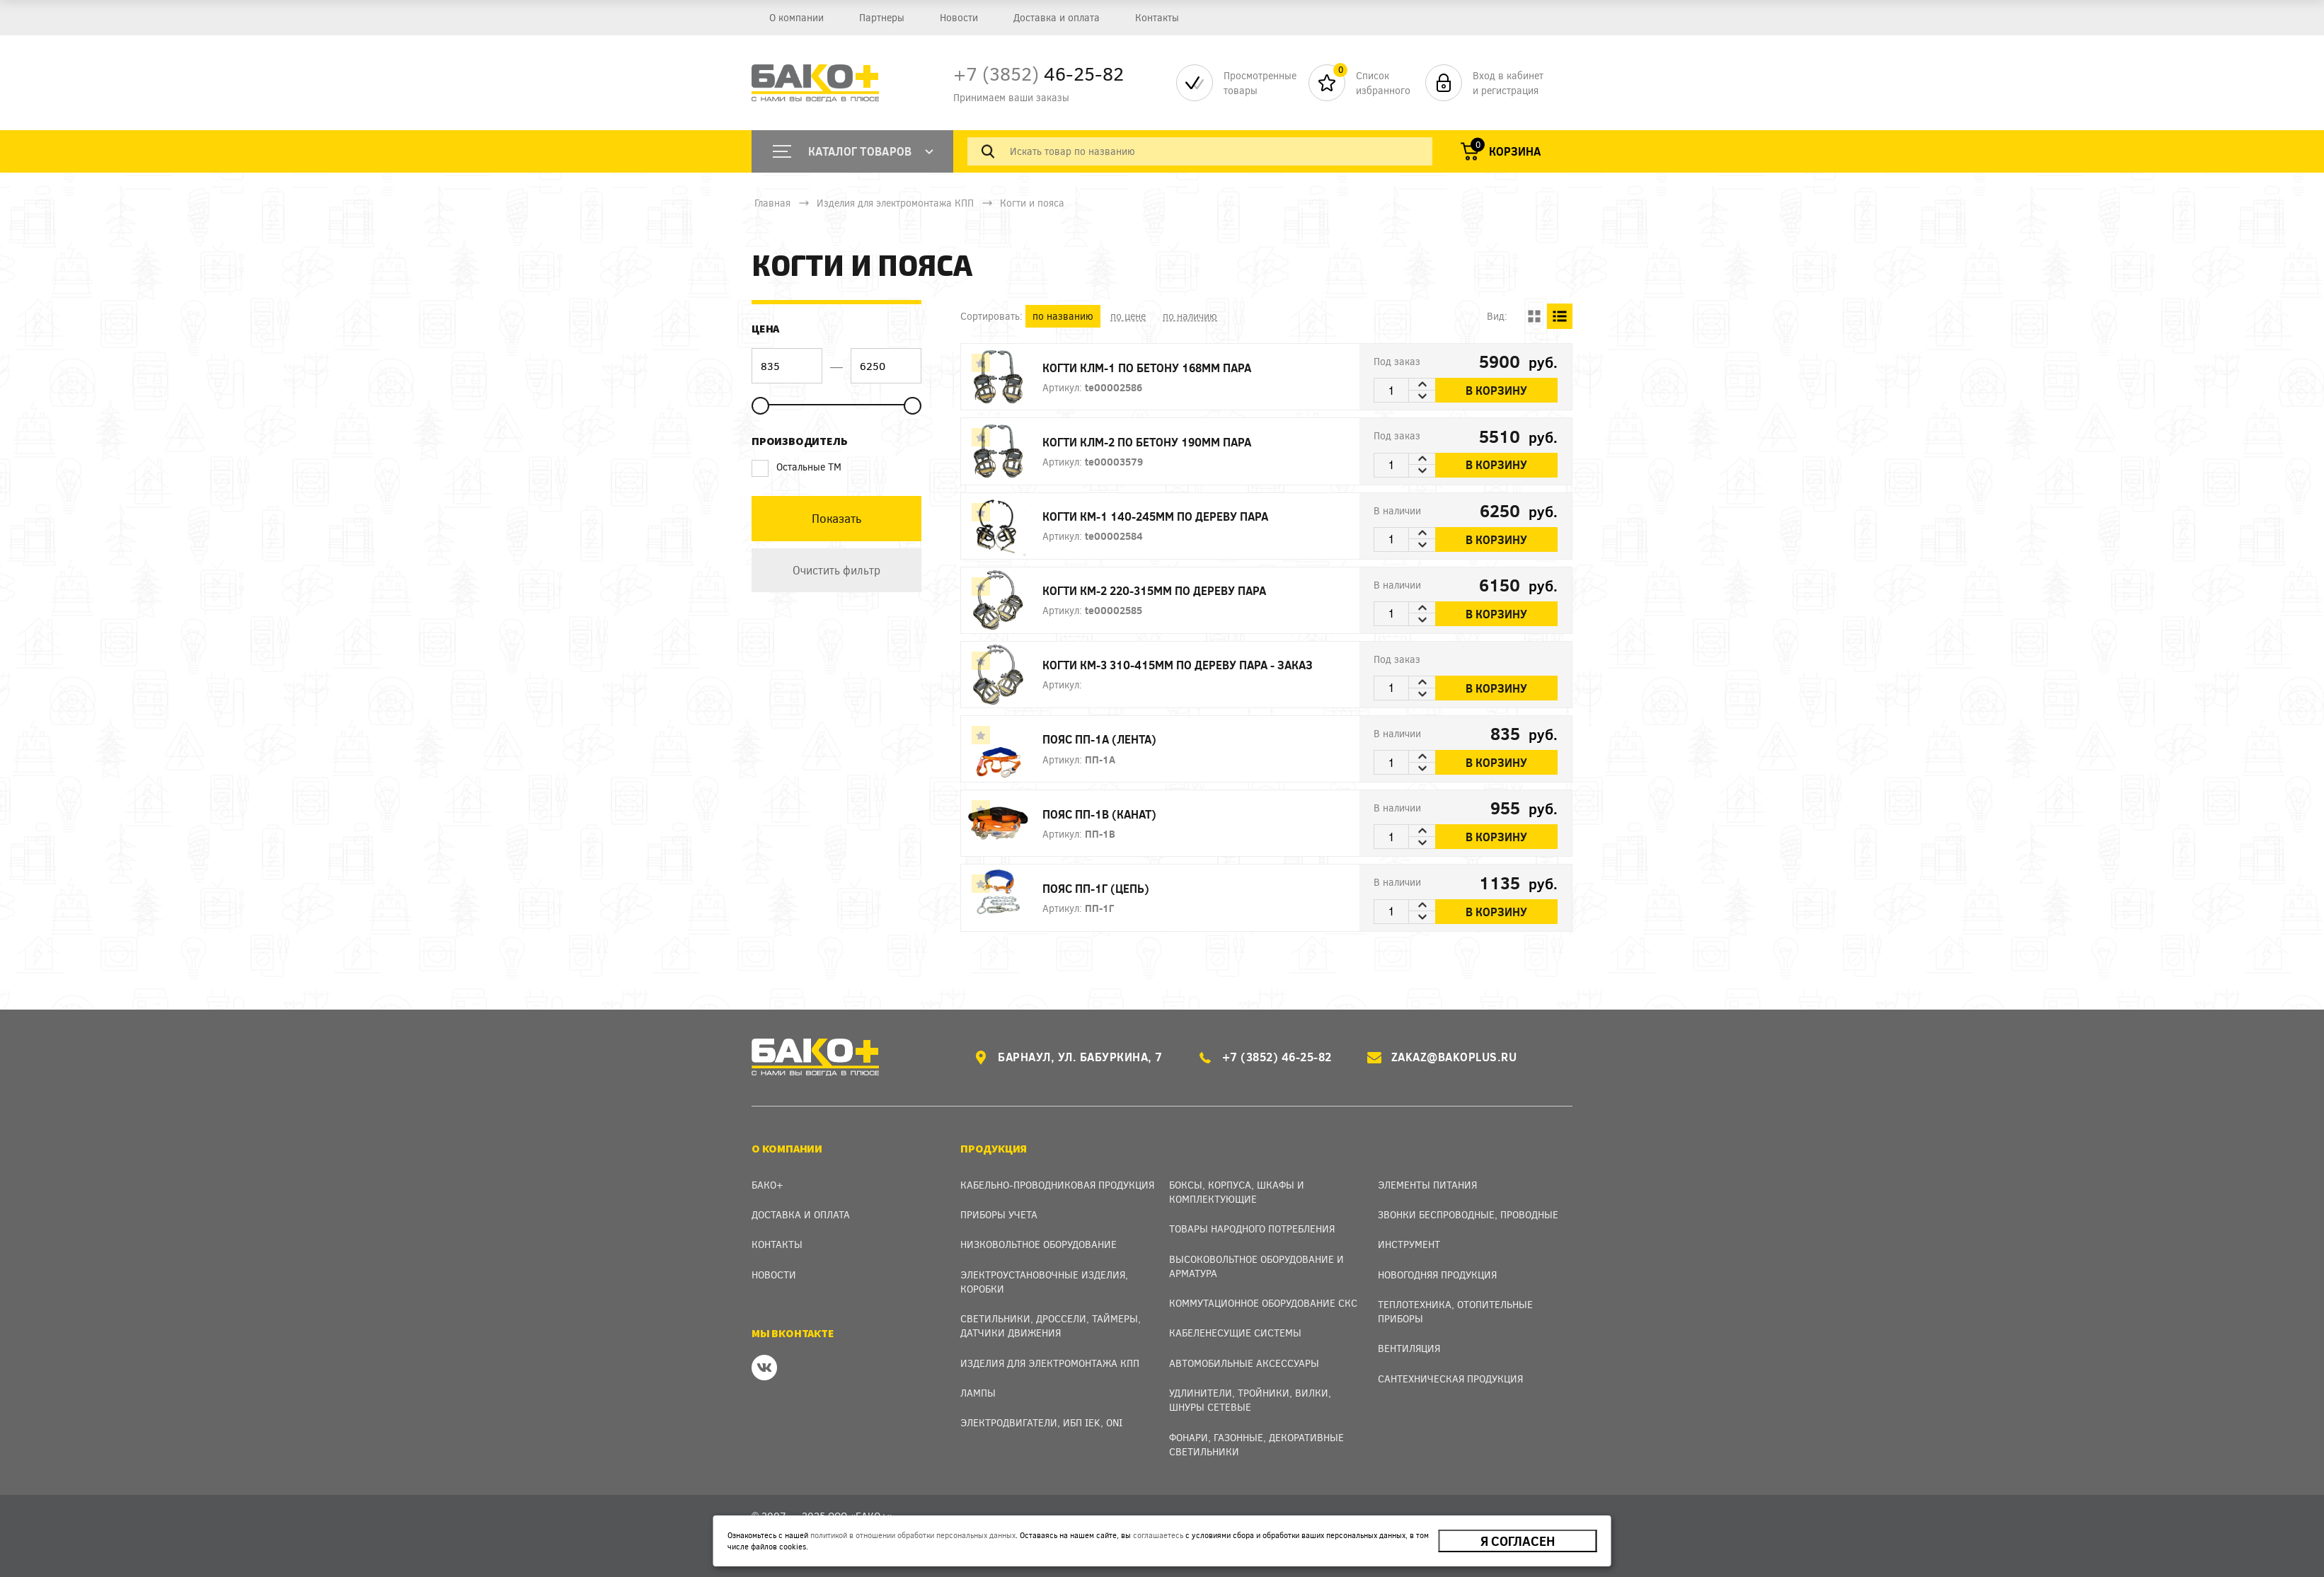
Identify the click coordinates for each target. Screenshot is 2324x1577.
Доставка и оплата (1056, 17)
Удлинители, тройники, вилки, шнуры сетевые (1250, 1400)
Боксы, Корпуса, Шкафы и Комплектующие (1236, 1192)
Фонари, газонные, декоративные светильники (1256, 1444)
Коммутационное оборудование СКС (1263, 1303)
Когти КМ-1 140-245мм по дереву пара (1155, 516)
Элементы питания (1427, 1184)
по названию (1062, 316)
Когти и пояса (1032, 202)
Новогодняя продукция (1437, 1274)
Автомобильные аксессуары (1244, 1363)
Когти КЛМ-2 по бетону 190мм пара (1146, 441)
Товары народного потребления (1252, 1228)
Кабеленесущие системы (1235, 1332)
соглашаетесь (1158, 1535)
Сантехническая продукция (1450, 1378)
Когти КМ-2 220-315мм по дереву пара (1154, 590)
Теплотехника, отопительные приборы (1455, 1311)
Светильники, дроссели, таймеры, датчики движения (1050, 1325)
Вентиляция (1409, 1348)
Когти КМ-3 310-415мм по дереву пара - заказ (1177, 664)
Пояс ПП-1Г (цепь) (1095, 888)
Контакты (1157, 17)
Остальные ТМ (796, 467)
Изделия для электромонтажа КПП (895, 202)
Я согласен (1517, 1540)
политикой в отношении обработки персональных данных (913, 1535)
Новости (959, 17)
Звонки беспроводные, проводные (1468, 1214)
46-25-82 (1038, 73)
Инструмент (1409, 1244)
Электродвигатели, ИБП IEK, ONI (1041, 1422)
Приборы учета (998, 1214)
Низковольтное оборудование (1038, 1244)
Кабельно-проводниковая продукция (1057, 1184)
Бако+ (767, 1184)
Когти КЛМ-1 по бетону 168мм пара (1146, 367)
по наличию (1190, 316)
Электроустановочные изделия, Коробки (1044, 1281)
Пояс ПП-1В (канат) (1099, 814)
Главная (772, 202)
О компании (796, 17)
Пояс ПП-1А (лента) (1099, 739)
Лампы (978, 1392)
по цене (1128, 316)
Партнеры (881, 17)
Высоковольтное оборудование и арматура (1256, 1266)
